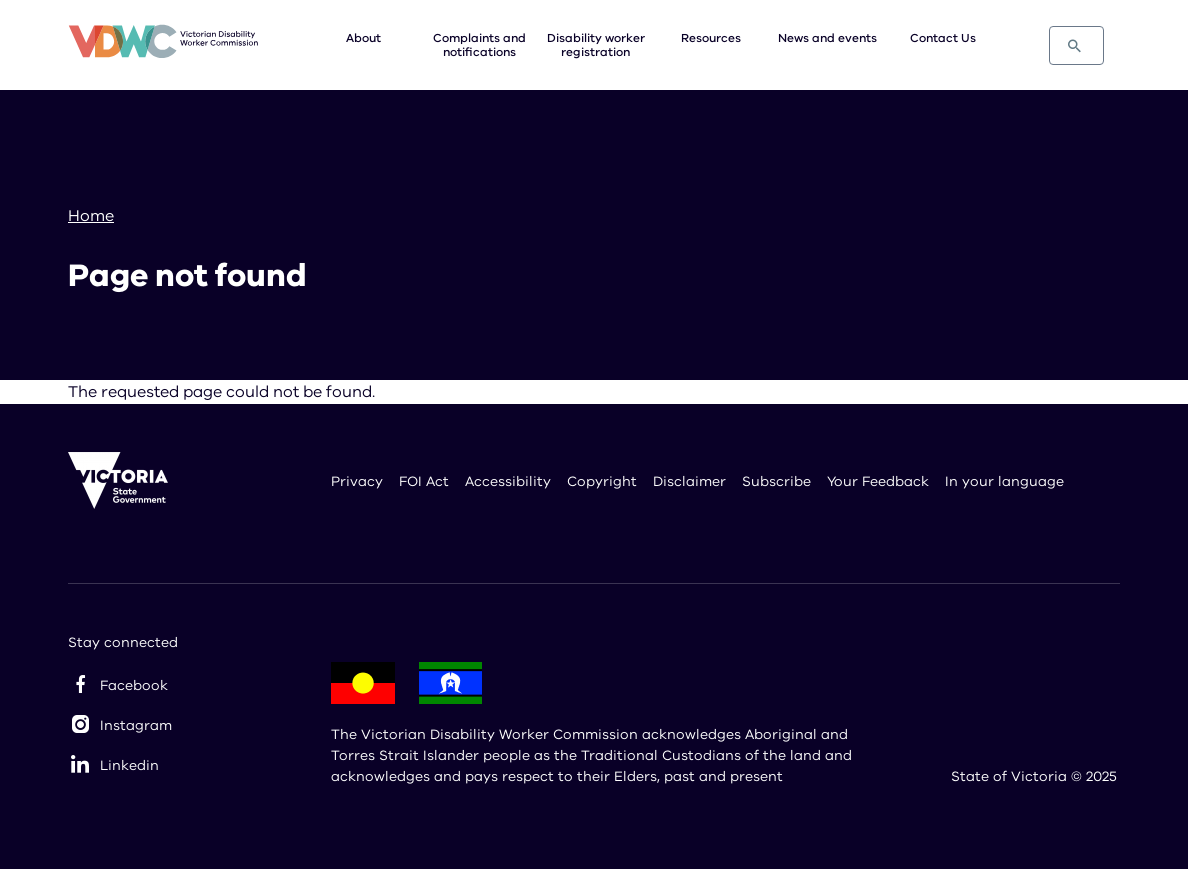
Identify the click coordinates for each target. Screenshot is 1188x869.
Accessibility (508, 481)
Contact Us (943, 38)
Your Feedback (878, 481)
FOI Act (424, 481)
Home (91, 216)
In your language (1004, 481)
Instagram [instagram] (136, 725)
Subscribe (776, 481)
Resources (711, 38)
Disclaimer (689, 481)
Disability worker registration (596, 45)
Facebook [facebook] (134, 685)
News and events (827, 38)
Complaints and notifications (479, 45)
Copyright (602, 481)
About (363, 38)
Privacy (357, 481)
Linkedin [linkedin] (129, 765)
